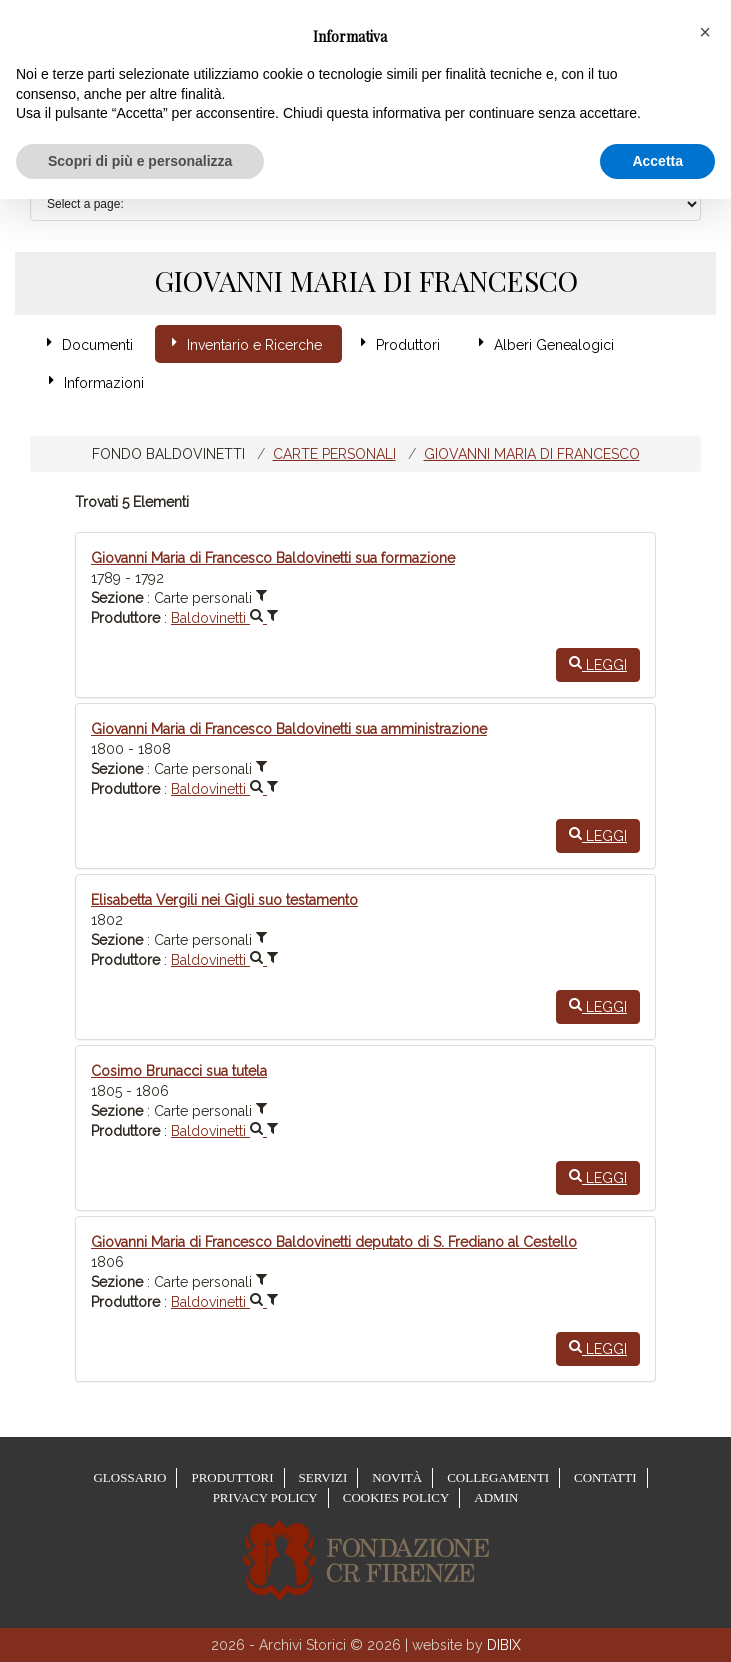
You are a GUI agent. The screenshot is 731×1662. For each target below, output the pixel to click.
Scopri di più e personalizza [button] (140, 161)
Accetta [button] (657, 161)
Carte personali (334, 454)
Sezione (117, 598)
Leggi (598, 664)
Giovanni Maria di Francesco (532, 454)
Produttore (125, 618)
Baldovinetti (219, 618)
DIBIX (504, 1645)
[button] (705, 32)
